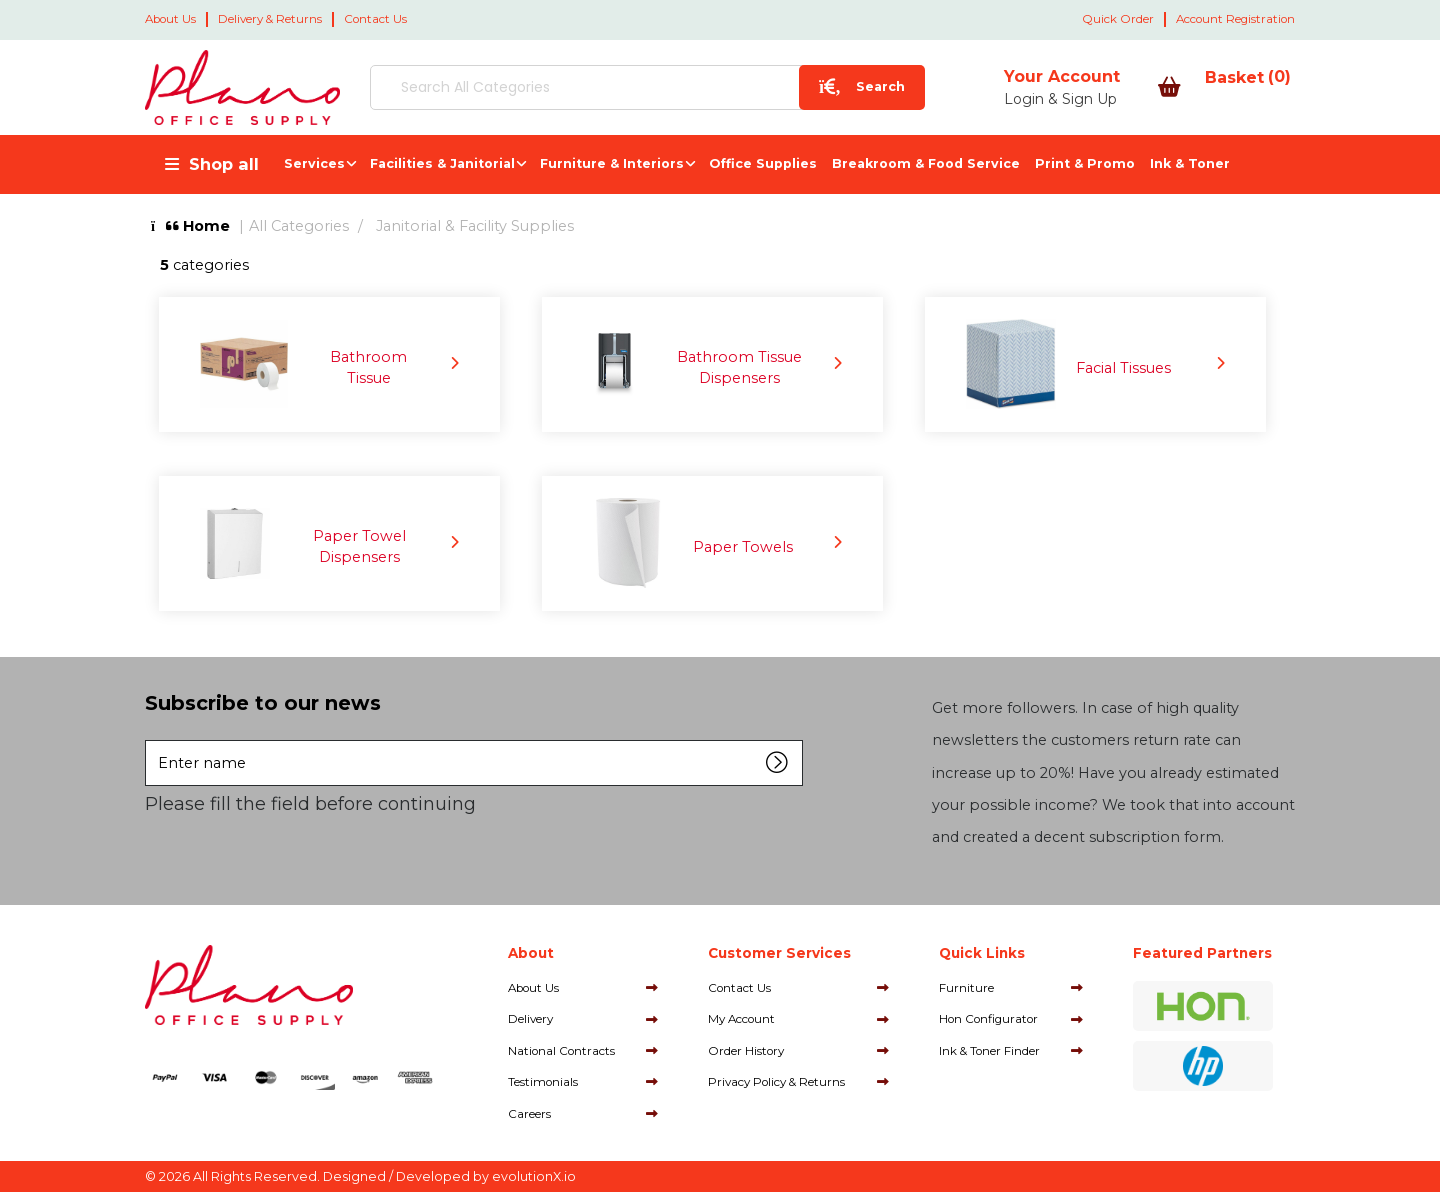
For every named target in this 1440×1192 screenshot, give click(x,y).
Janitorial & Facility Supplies (475, 226)
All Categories (299, 226)
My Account (741, 1019)
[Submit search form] (778, 87)
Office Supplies (763, 163)
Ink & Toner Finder (989, 1051)
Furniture (966, 988)
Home (190, 226)
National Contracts (561, 1051)
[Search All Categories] (605, 87)
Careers (529, 1114)
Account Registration (1235, 19)
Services (314, 163)
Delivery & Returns (270, 19)
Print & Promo (1085, 163)
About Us (170, 19)
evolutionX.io (534, 1176)
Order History (746, 1051)
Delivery (530, 1019)
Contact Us (375, 19)
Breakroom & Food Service (926, 163)
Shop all (224, 164)
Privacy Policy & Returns (776, 1082)
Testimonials (543, 1082)
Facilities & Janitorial (442, 163)
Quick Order (1118, 19)
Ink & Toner (1190, 163)
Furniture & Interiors (612, 163)
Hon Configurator (988, 1019)
